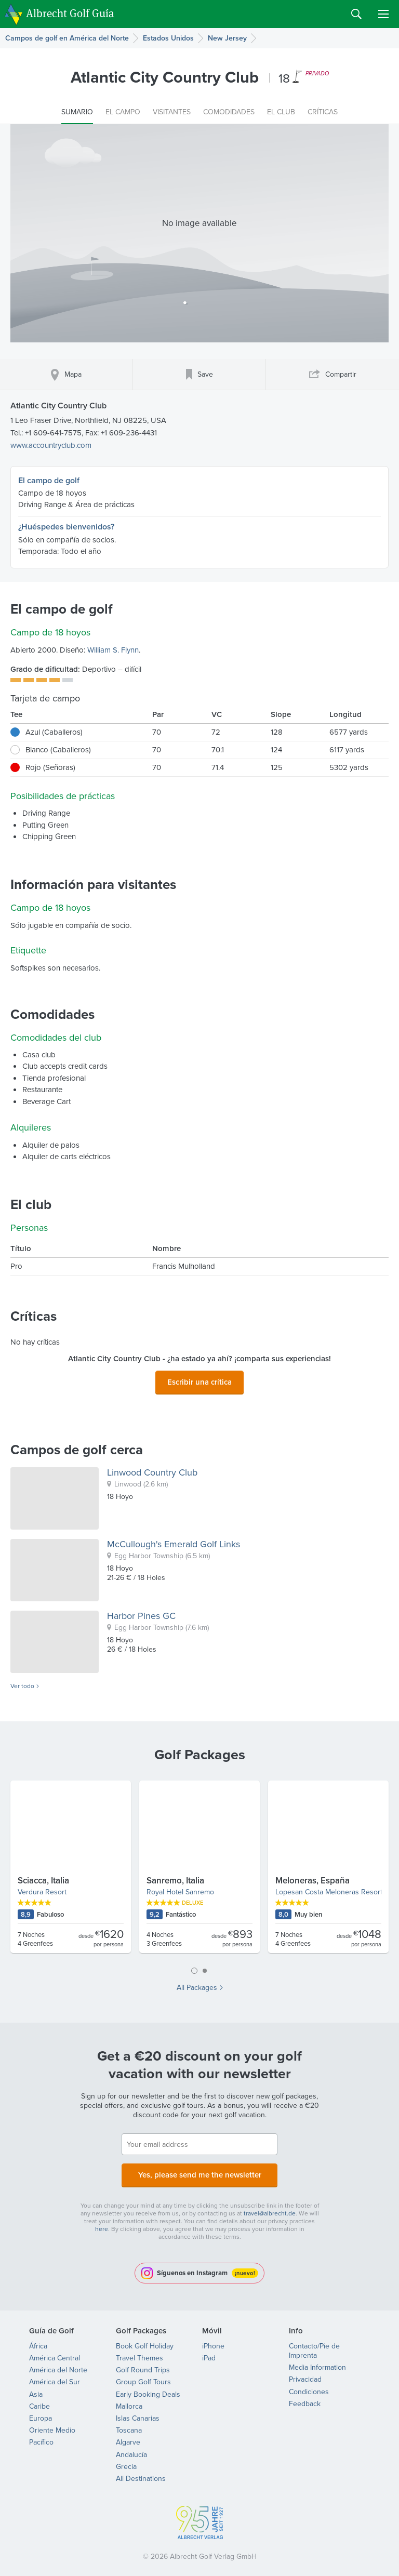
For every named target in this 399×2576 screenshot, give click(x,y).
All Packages (197, 1984)
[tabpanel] (199, 1867)
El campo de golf (48, 480)
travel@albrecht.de (270, 2207)
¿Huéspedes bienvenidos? (66, 527)
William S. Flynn (113, 650)
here (101, 2222)
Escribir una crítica (199, 1380)
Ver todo (22, 1683)
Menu (383, 14)
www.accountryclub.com (50, 445)
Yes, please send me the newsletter (199, 2170)
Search (356, 14)
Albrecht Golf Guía (70, 13)
